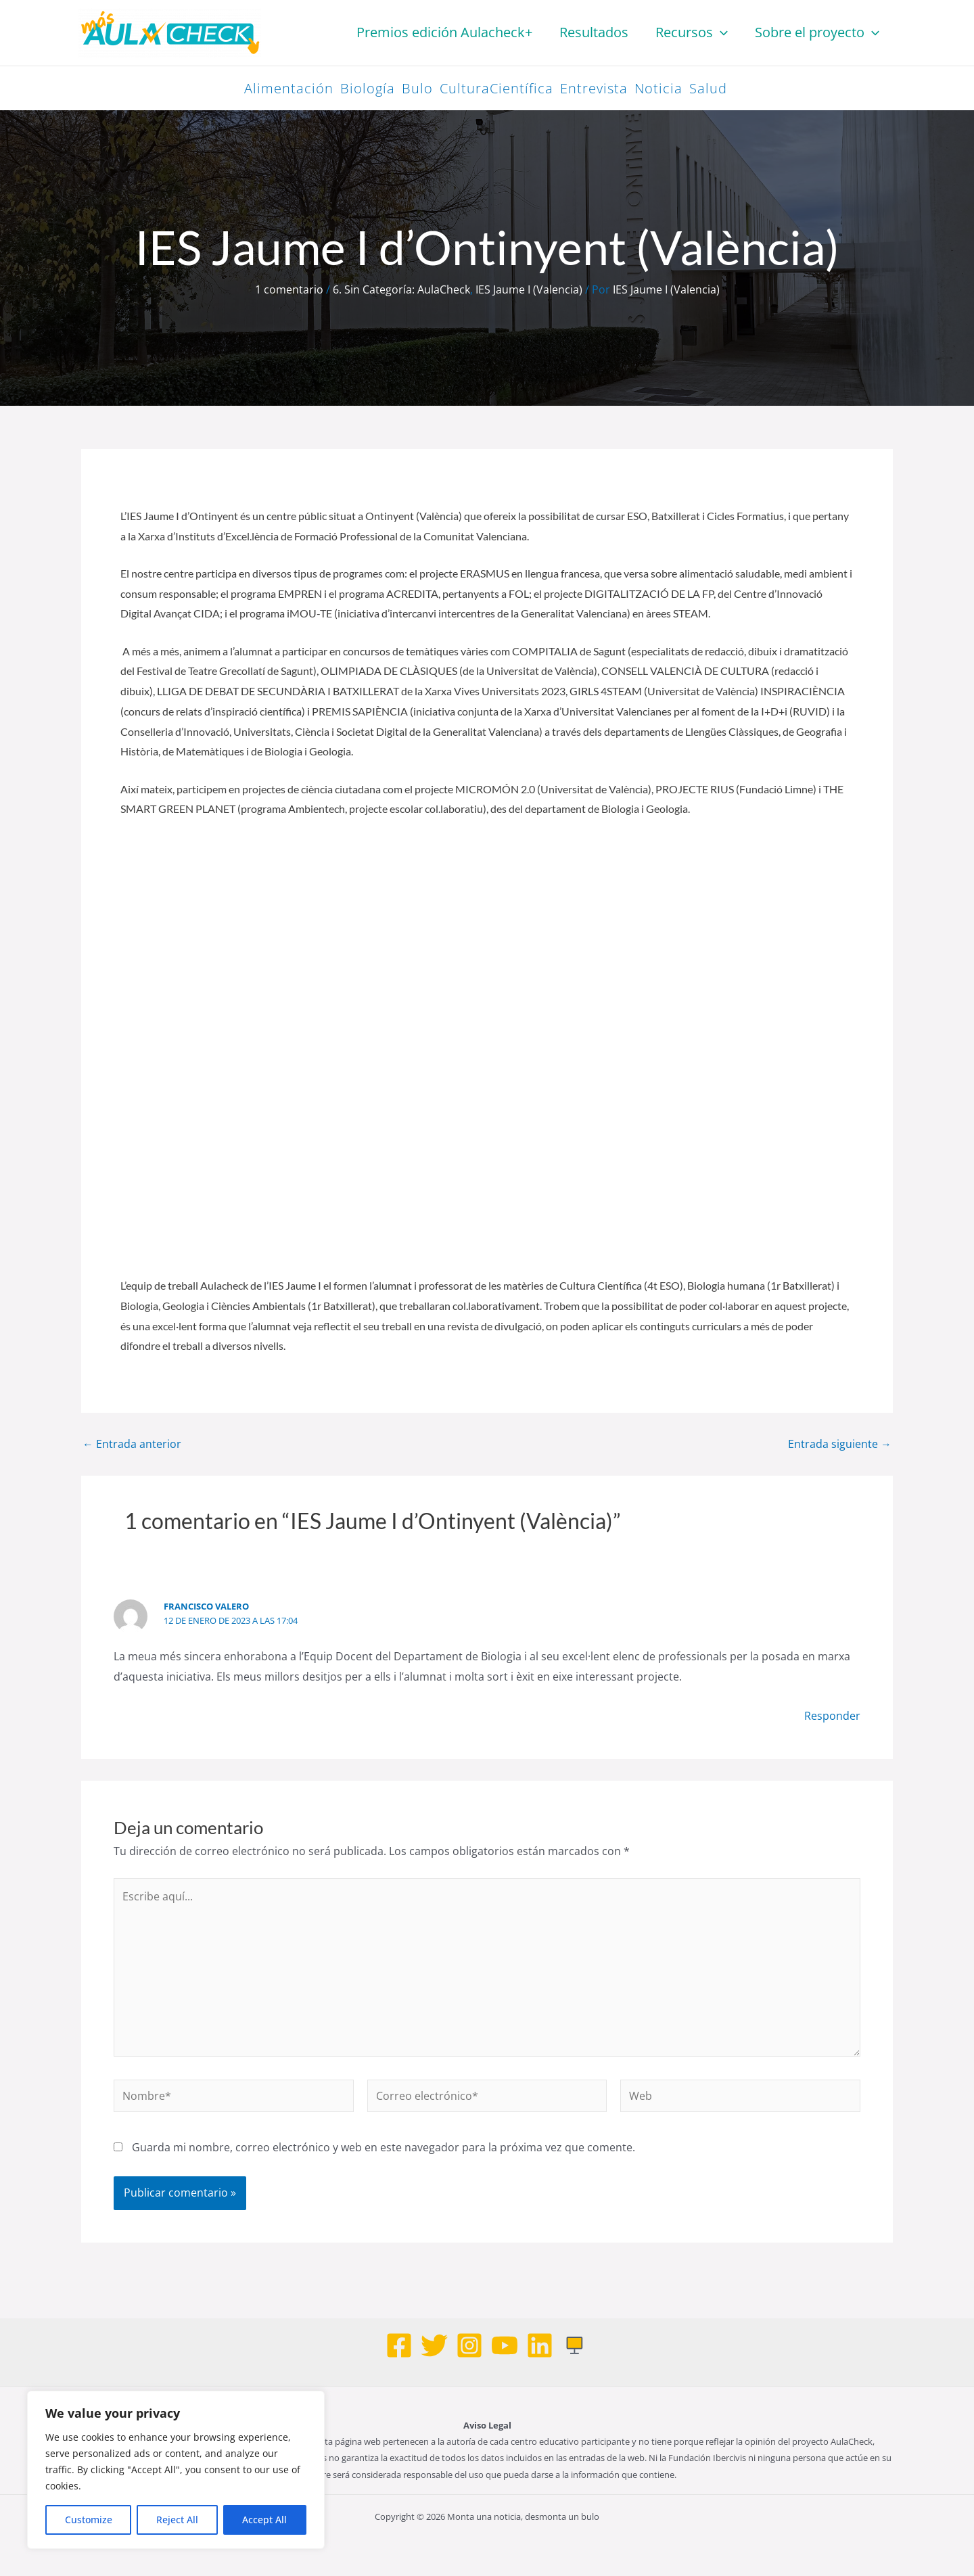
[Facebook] (399, 2345)
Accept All (264, 2519)
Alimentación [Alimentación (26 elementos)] (288, 88)
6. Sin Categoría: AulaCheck (401, 289)
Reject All (177, 2519)
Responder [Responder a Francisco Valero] (832, 1715)
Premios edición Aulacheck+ (444, 32)
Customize (88, 2519)
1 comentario (289, 289)
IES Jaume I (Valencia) (529, 289)
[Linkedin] (539, 2345)
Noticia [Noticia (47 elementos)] (658, 88)
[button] (720, 32)
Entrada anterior (132, 1443)
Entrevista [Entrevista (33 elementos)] (594, 88)
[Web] (574, 2345)
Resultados (593, 32)
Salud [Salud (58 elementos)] (708, 88)
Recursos (691, 32)
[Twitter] (434, 2345)
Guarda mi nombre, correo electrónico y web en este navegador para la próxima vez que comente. (383, 2147)
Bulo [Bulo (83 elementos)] (417, 88)
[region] (176, 2470)
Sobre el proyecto (817, 32)
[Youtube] (504, 2345)
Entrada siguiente (839, 1443)
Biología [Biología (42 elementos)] (367, 88)
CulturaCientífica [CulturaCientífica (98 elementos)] (496, 88)
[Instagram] (469, 2345)
